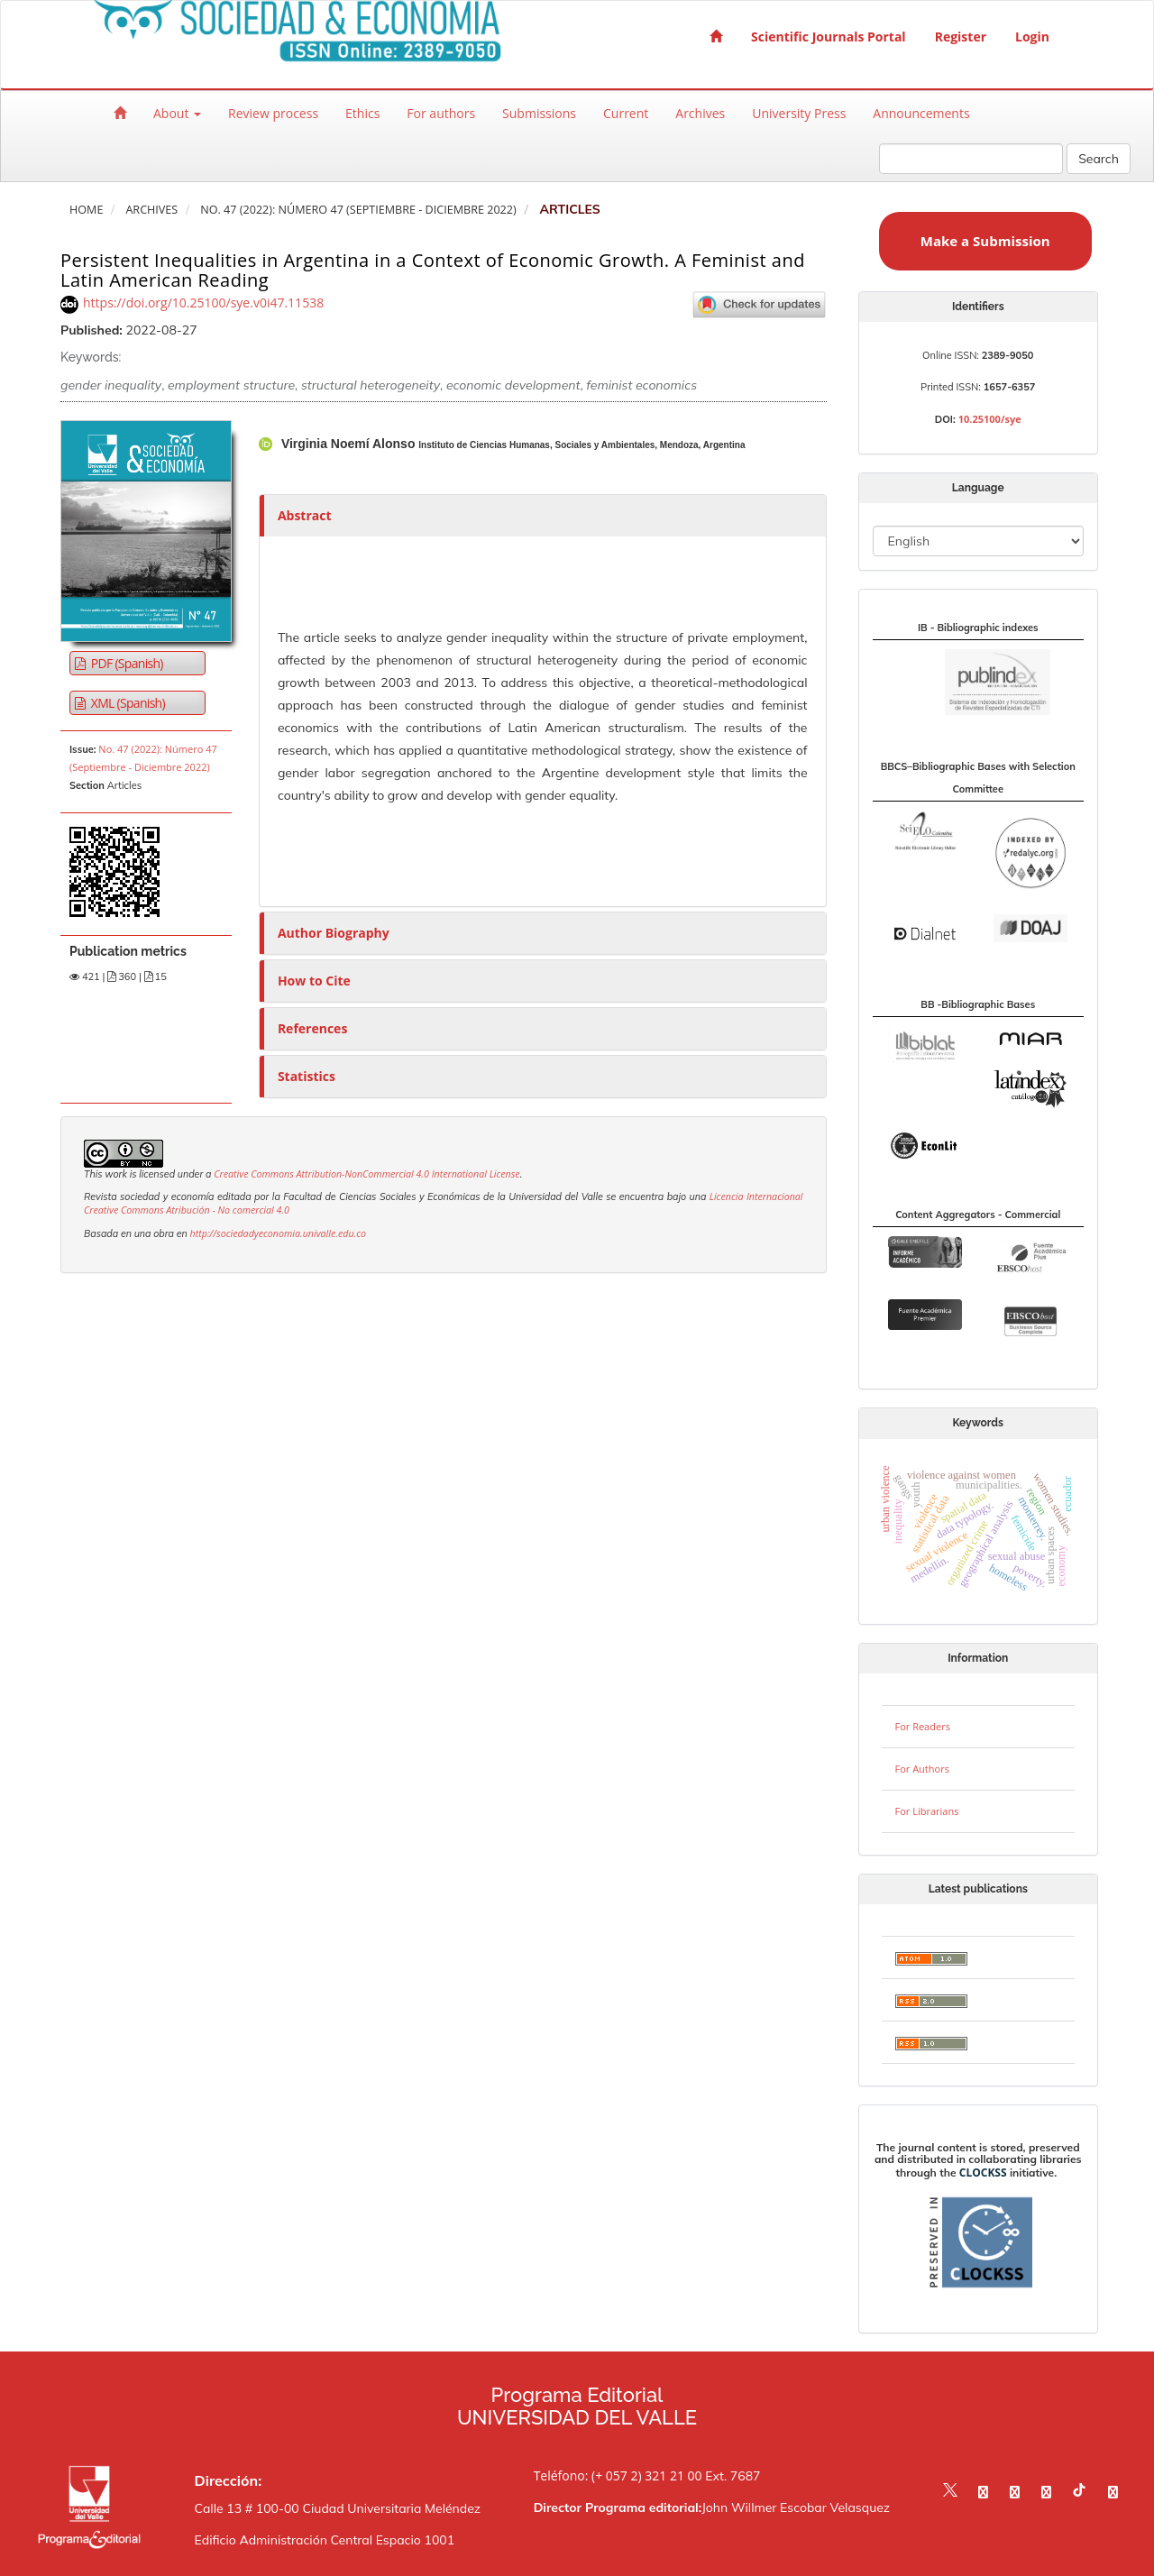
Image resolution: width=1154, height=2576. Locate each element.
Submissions (539, 113)
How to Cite (314, 980)
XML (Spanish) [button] (126, 702)
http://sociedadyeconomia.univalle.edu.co (278, 1233)
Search (1098, 159)
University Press (799, 113)
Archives (700, 113)
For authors (441, 113)
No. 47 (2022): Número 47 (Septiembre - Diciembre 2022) (358, 209)
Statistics (306, 1076)
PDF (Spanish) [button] (125, 663)
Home (86, 209)
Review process (273, 113)
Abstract (305, 515)
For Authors (922, 1768)
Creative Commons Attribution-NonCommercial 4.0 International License (366, 1174)
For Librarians (927, 1811)
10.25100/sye (989, 419)
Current (625, 113)
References (312, 1028)
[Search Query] (971, 158)
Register (960, 36)
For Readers (922, 1726)
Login (1032, 36)
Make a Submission (985, 241)
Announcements (921, 113)
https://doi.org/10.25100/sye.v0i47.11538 (203, 302)
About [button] (177, 113)
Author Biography (333, 932)
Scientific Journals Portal (828, 36)
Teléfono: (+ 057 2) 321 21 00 (618, 2475)
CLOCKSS (983, 2172)
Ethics (362, 113)
